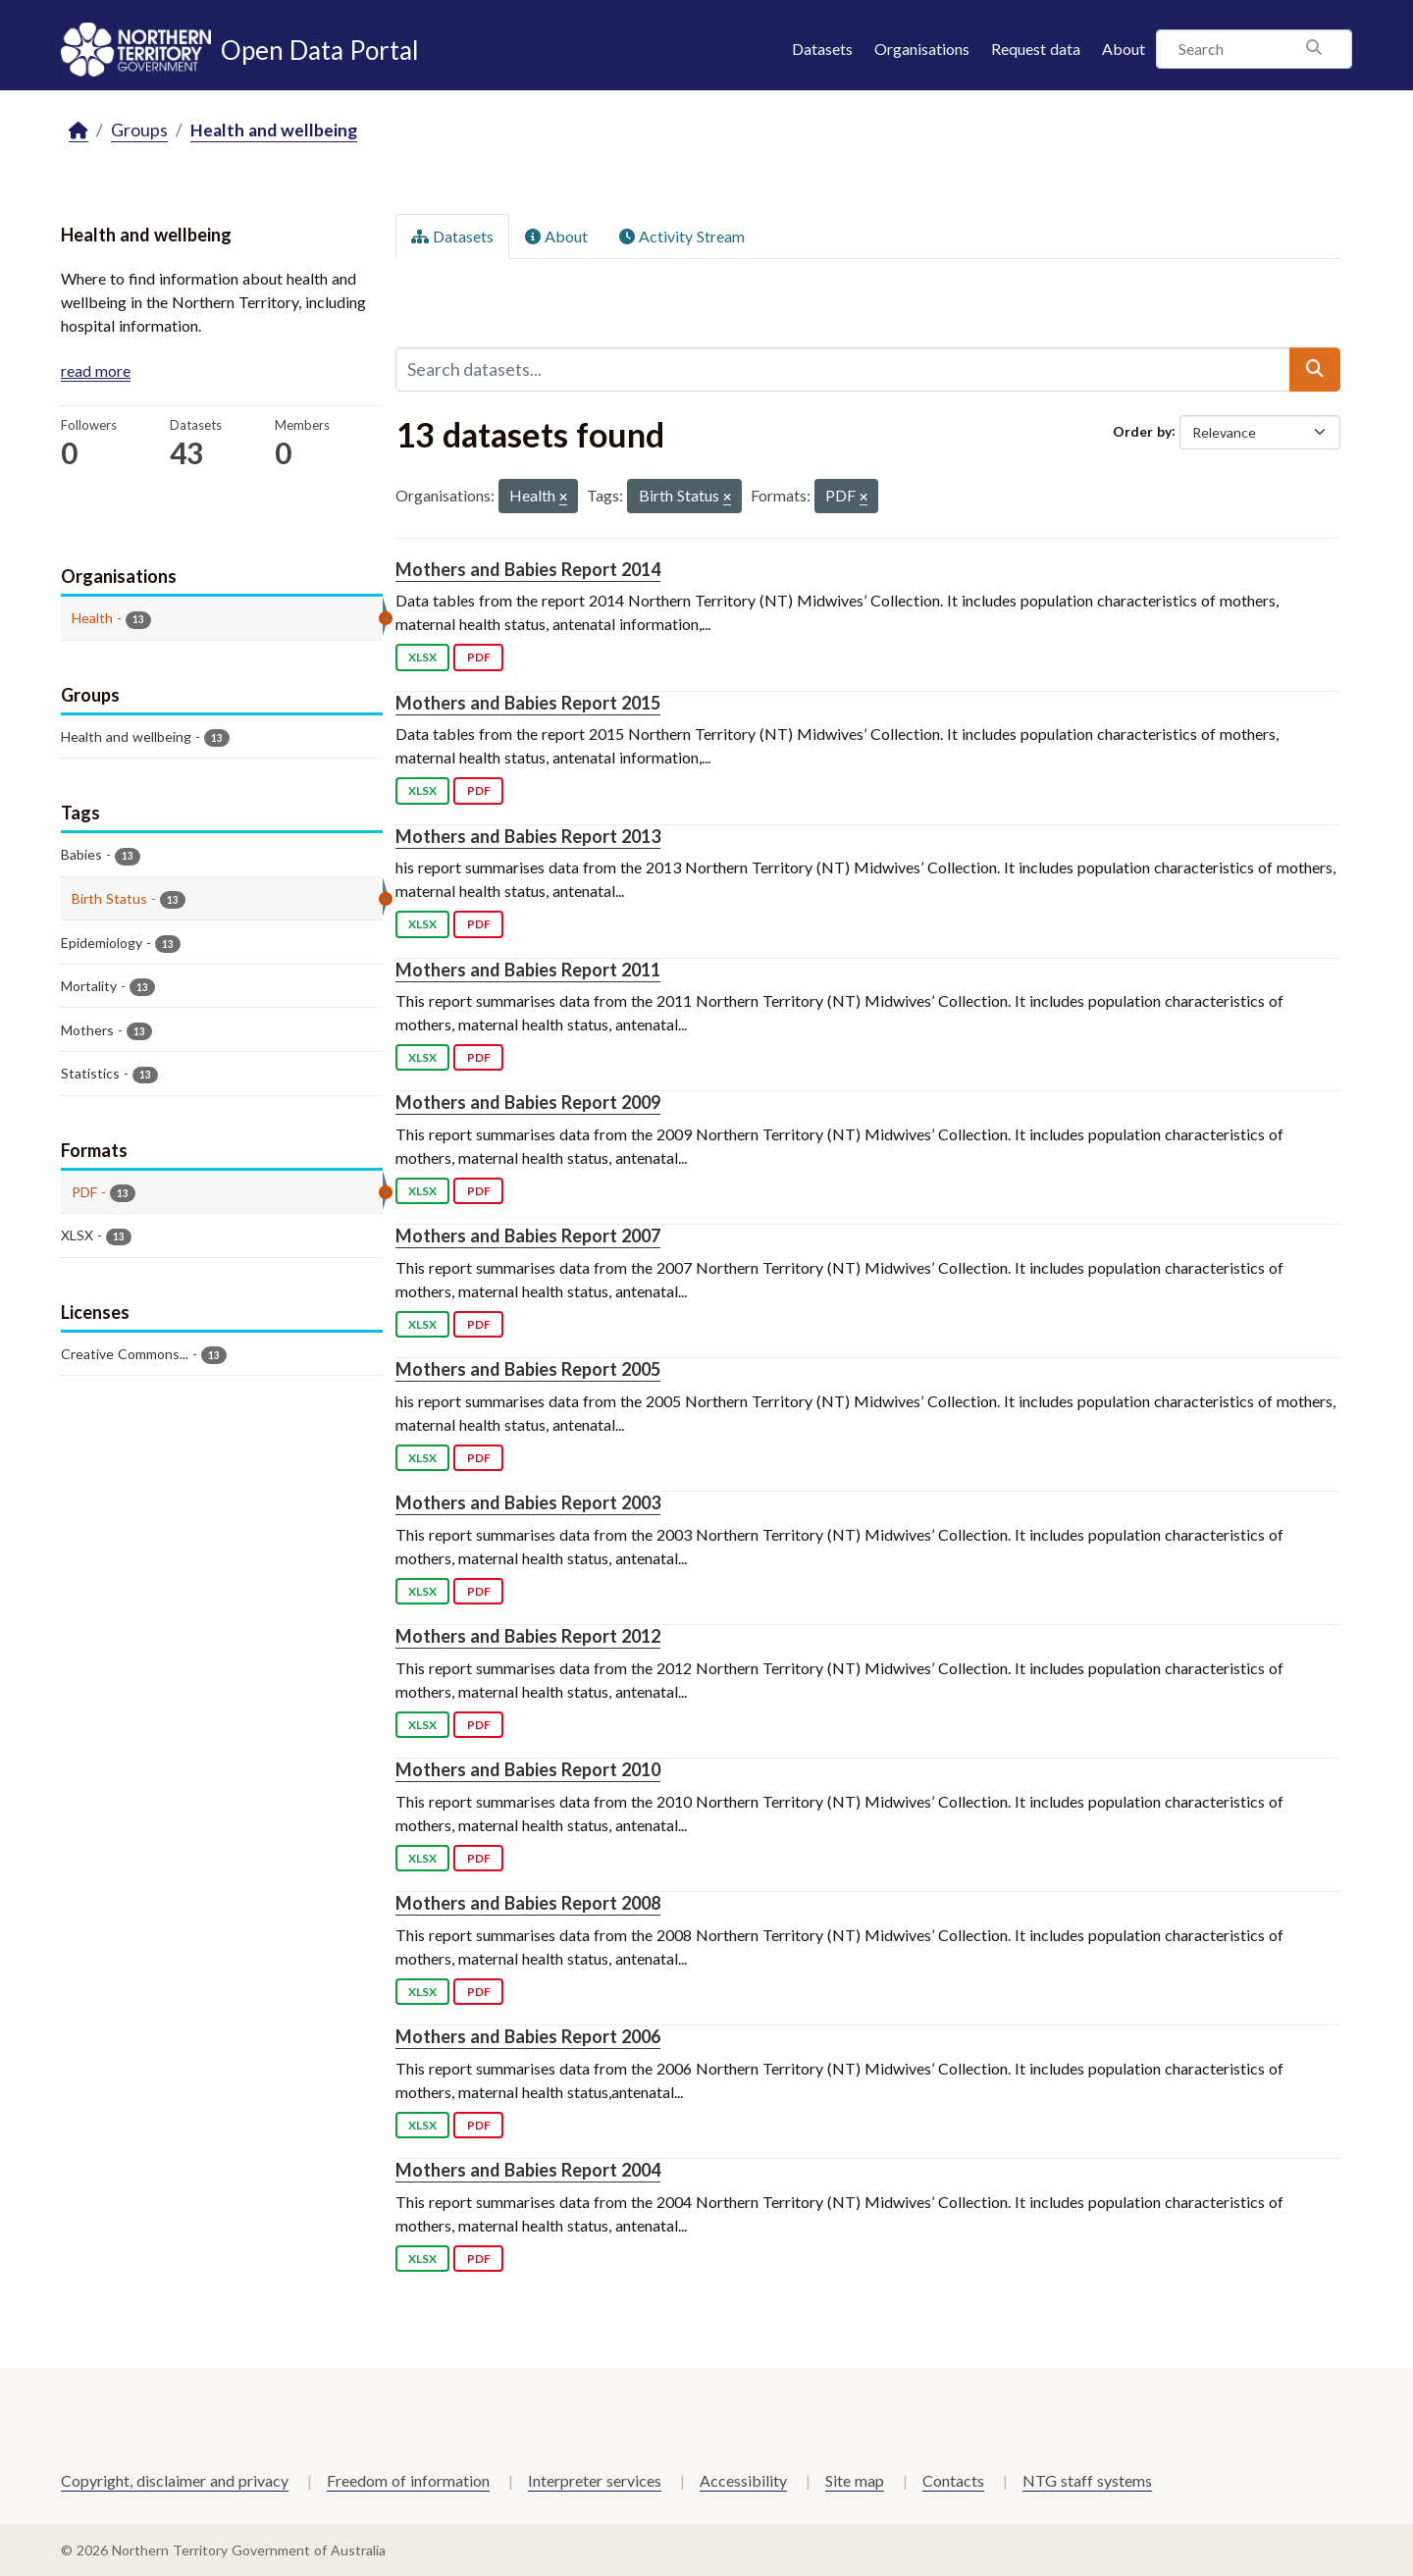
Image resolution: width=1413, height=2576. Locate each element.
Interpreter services (594, 2480)
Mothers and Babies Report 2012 (527, 1636)
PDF (479, 657)
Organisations (921, 48)
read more (96, 370)
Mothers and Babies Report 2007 (527, 1235)
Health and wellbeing (273, 130)
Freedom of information (408, 2480)
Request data (1035, 48)
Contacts (953, 2480)
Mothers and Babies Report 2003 (527, 1502)
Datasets (822, 48)
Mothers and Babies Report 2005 (527, 1369)
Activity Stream (682, 236)
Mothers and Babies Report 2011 (527, 969)
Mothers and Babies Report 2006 (527, 2036)
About (1123, 48)
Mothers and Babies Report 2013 (527, 836)
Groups (139, 130)
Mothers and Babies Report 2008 (527, 1903)
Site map (854, 2480)
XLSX (422, 657)
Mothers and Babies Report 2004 (527, 2170)
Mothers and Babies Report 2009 (527, 1102)
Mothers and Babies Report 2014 (527, 569)
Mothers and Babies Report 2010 (527, 1769)
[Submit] (1314, 369)
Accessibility (743, 2480)
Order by (1142, 430)
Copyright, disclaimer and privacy (174, 2480)
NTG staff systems (1087, 2480)
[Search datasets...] (842, 369)
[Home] (78, 131)
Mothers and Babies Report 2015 (527, 702)
